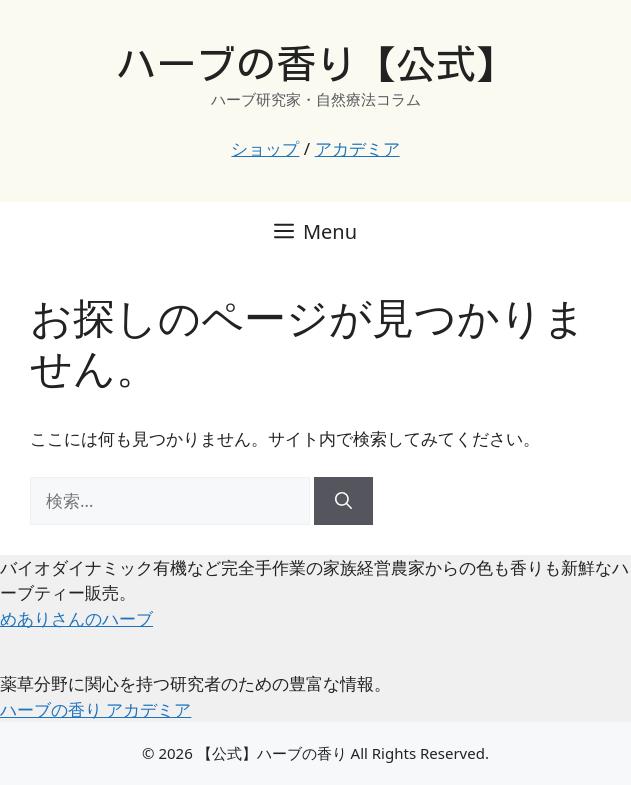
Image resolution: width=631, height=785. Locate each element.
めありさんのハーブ (76, 618)
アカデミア (357, 148)
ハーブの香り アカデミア (95, 709)
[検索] (343, 501)
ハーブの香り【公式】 (316, 64)
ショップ (265, 148)
